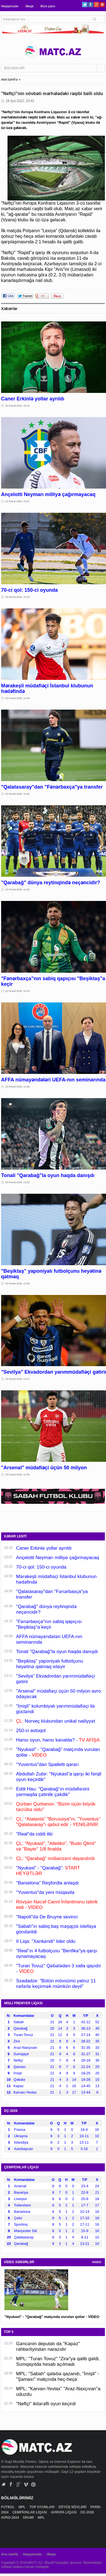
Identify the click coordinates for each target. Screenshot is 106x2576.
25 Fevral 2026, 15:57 (17, 501)
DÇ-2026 (88, 2512)
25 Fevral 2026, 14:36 (17, 889)
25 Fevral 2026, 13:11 (17, 1379)
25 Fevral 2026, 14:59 (17, 698)
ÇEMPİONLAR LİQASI (30, 2512)
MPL (22, 2507)
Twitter (84, 4)
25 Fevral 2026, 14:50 (17, 793)
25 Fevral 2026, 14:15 (17, 991)
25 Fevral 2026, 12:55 (17, 1474)
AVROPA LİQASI (64, 2512)
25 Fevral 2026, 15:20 (17, 597)
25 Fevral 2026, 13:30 (17, 1283)
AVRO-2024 (10, 2518)
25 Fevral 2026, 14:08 (17, 1086)
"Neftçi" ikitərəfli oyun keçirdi (46, 2403)
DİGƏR (28, 2518)
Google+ (96, 4)
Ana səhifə (9, 2554)
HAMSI (96, 2262)
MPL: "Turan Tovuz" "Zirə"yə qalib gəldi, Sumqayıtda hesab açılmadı (58, 2361)
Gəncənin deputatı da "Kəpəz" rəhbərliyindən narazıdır (48, 2346)
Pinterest (102, 4)
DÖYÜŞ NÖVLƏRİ (72, 2507)
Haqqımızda (9, 6)
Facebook (90, 4)
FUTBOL (8, 2507)
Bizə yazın (47, 6)
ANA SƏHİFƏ (9, 79)
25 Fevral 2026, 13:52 (17, 1182)
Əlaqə (29, 6)
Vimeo (26, 2484)
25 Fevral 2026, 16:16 (17, 405)
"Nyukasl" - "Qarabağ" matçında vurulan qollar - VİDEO (51, 2317)
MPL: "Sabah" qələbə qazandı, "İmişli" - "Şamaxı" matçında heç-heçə (57, 2376)
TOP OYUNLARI (42, 2507)
